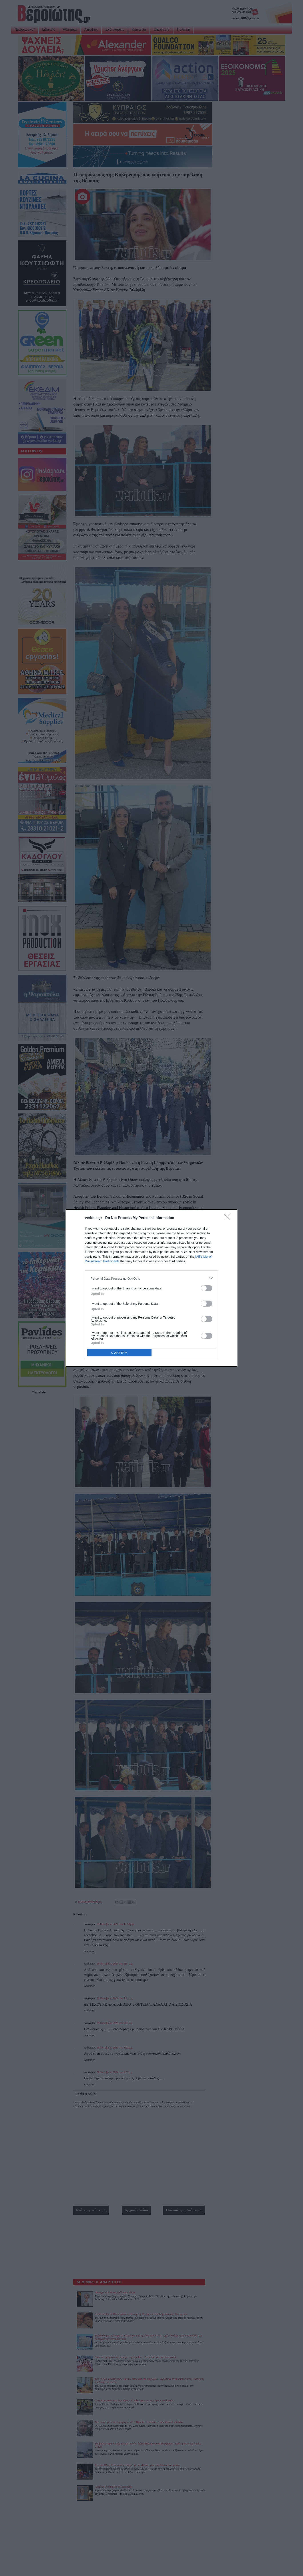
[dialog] (151, 1288)
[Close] (228, 1218)
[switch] (206, 1288)
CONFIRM (119, 1352)
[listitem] (151, 1278)
